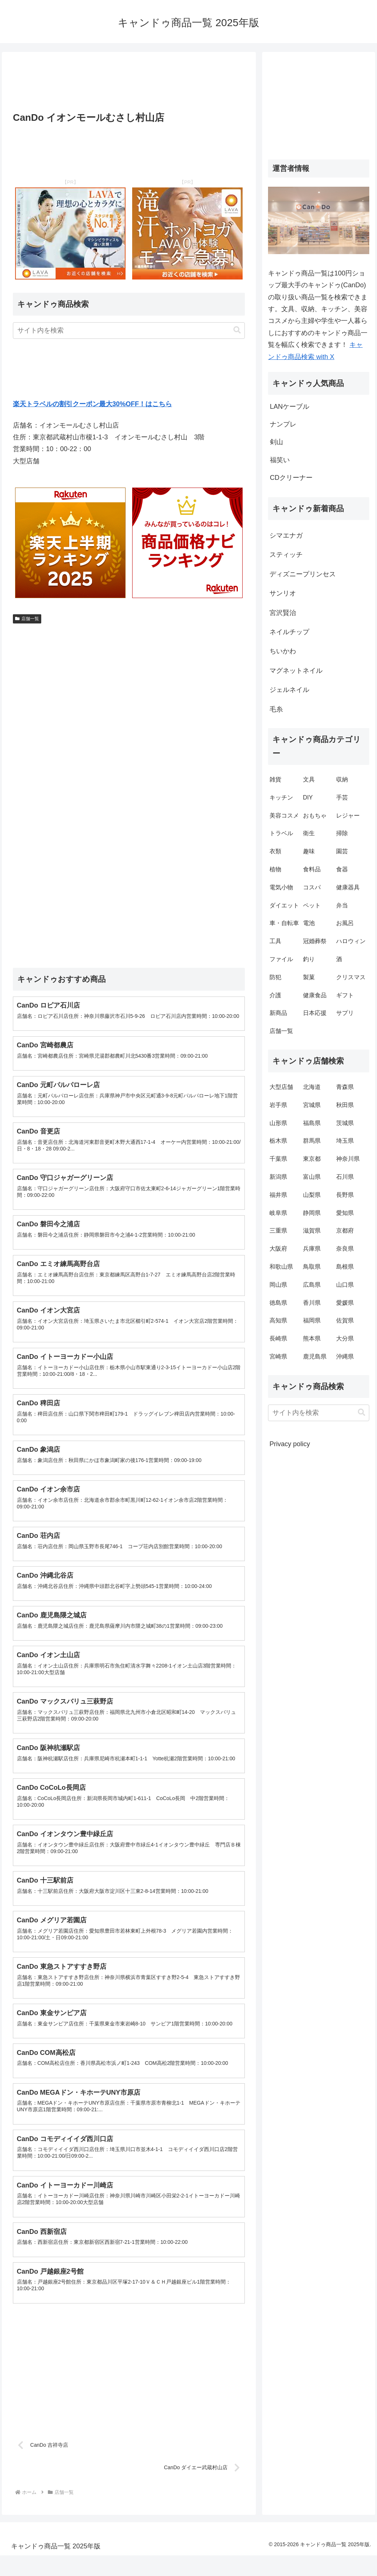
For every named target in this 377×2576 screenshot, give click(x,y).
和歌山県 (281, 1267)
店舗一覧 (27, 618)
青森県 (345, 1087)
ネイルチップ (289, 632)
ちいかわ (282, 651)
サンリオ (282, 593)
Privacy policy (289, 1444)
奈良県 (345, 1248)
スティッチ (286, 554)
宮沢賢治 (282, 612)
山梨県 (312, 1195)
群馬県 (312, 1141)
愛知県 (345, 1213)
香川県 (312, 1303)
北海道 (312, 1087)
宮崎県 (278, 1356)
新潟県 (278, 1177)
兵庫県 (312, 1248)
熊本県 (312, 1338)
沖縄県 (345, 1356)
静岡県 (312, 1213)
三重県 (278, 1230)
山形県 (278, 1123)
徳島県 (278, 1303)
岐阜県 (278, 1213)
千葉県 (278, 1159)
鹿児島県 (315, 1356)
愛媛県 (345, 1303)
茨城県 (345, 1123)
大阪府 (278, 1248)
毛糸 (276, 709)
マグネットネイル (296, 670)
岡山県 (278, 1285)
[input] (129, 330)
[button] (237, 330)
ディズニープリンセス (302, 574)
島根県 (345, 1267)
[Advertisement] (129, 84)
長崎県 (278, 1338)
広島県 (312, 1285)
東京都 (312, 1159)
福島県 (312, 1123)
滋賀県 (312, 1230)
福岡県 (312, 1320)
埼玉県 (345, 1141)
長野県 (345, 1195)
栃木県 (278, 1141)
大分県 (345, 1338)
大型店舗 (281, 1087)
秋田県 (345, 1105)
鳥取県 (312, 1267)
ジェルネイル (289, 689)
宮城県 (312, 1105)
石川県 (345, 1177)
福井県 (278, 1195)
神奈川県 (348, 1159)
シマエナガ (286, 535)
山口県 (345, 1285)
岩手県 (278, 1105)
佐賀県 (345, 1320)
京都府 (345, 1230)
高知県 (278, 1320)
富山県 (312, 1177)
